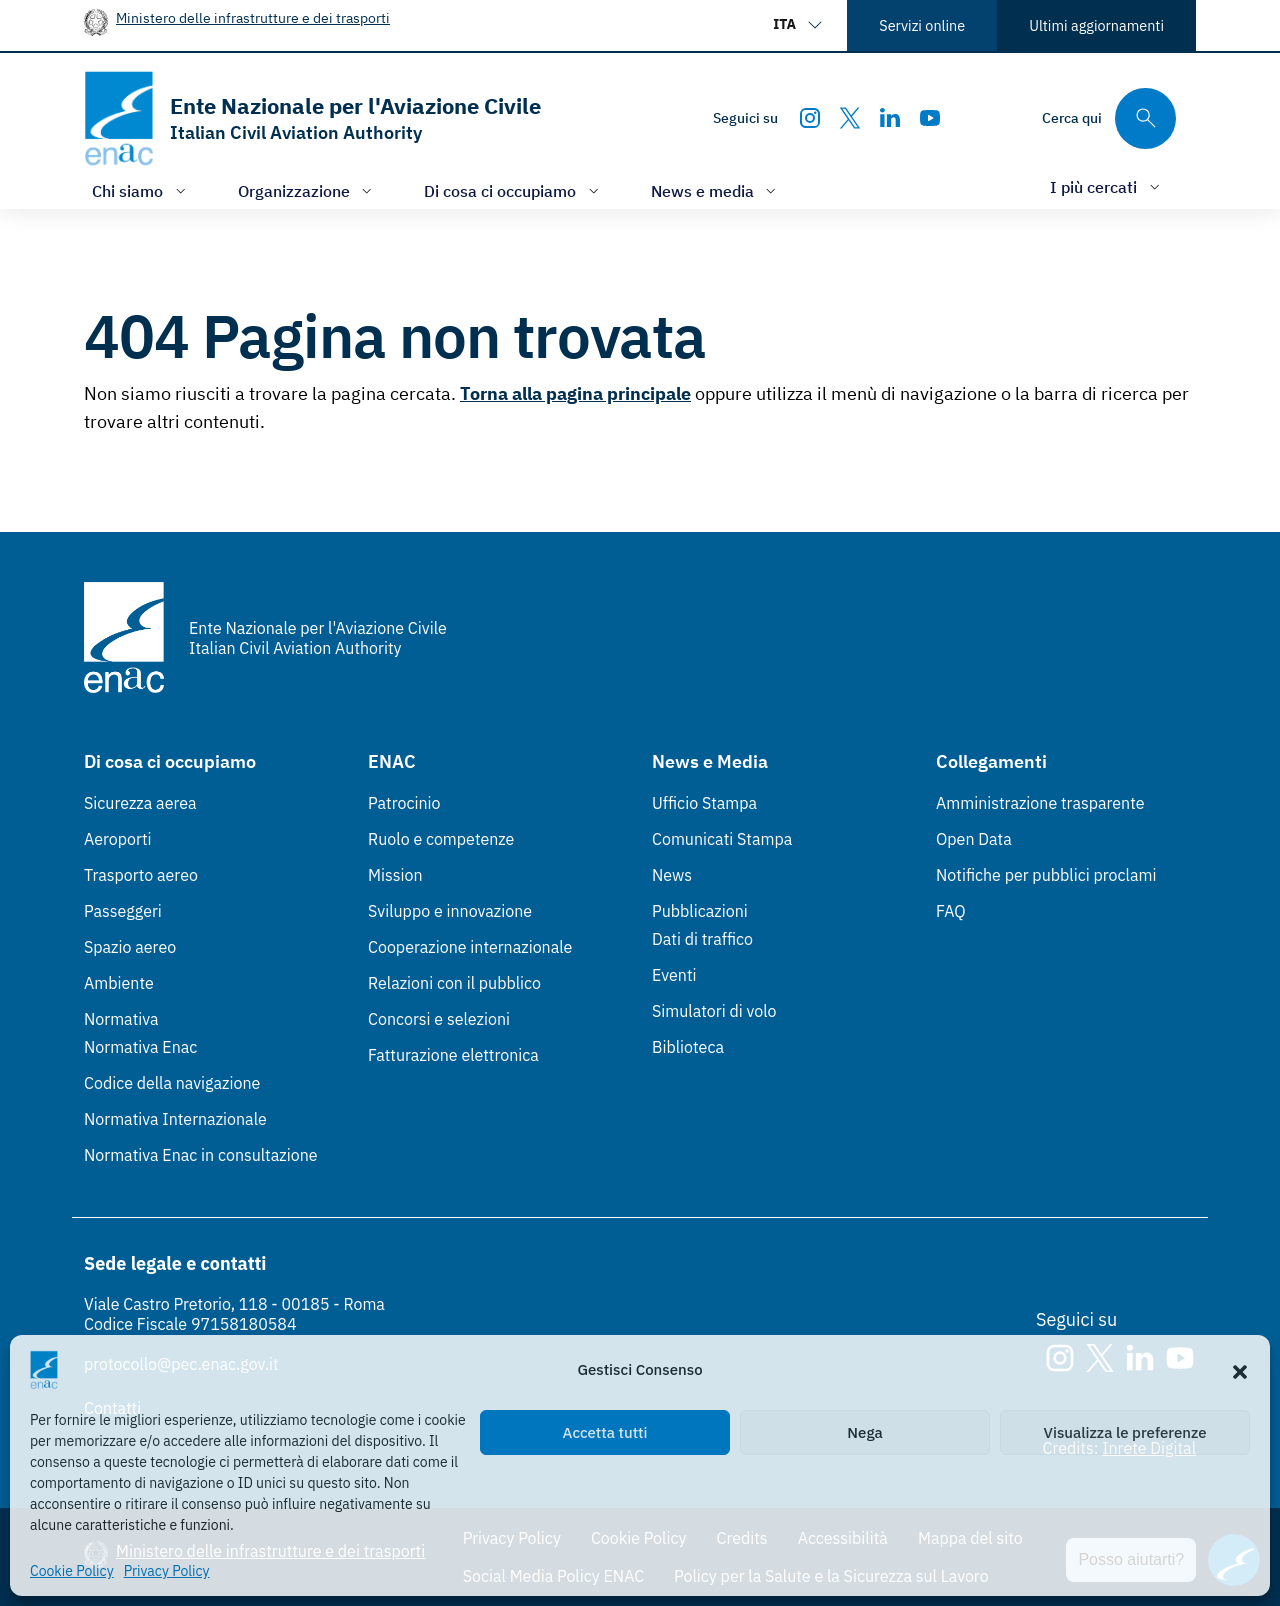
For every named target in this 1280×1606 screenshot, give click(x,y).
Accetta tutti (605, 1432)
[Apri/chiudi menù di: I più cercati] (1107, 186)
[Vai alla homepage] (312, 118)
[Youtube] (930, 118)
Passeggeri (123, 911)
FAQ (951, 911)
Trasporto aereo (141, 875)
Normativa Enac (140, 1047)
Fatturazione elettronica (453, 1055)
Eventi (674, 975)
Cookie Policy (72, 1571)
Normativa (121, 1019)
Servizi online (922, 25)
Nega (864, 1432)
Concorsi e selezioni (439, 1019)
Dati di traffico (702, 939)
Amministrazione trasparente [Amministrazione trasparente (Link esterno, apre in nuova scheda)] (1040, 803)
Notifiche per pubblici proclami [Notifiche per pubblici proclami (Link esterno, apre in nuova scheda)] (1046, 875)
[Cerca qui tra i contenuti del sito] (1109, 118)
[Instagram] (810, 118)
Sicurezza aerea (140, 803)
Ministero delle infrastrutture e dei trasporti (253, 17)
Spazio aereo (130, 947)
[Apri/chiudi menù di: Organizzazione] (307, 190)
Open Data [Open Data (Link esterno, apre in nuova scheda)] (974, 839)
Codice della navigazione (172, 1083)
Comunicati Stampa (722, 839)
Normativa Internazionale (175, 1119)
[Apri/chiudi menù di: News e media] (716, 190)
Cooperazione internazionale (470, 947)
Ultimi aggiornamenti (1096, 25)
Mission (395, 875)
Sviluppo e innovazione (450, 911)
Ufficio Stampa (704, 803)
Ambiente (119, 983)
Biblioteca (688, 1047)
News (672, 875)
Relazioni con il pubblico (454, 983)
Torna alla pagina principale (575, 393)
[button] (1240, 1370)
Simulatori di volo (714, 1011)
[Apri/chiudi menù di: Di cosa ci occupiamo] (513, 190)
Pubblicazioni (700, 911)
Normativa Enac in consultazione (201, 1155)
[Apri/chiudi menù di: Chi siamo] (141, 190)
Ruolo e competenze (441, 839)
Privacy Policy (167, 1571)
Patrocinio (404, 803)
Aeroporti (118, 839)
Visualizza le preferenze (1125, 1432)
